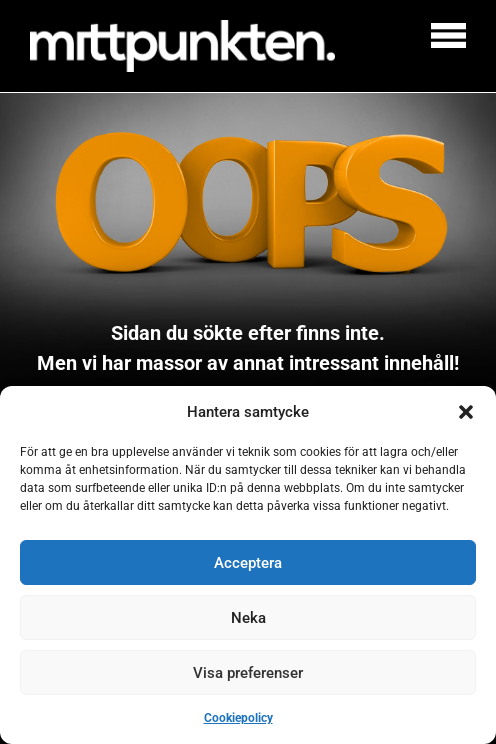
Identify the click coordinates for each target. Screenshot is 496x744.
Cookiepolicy (238, 718)
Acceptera (248, 563)
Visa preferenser (248, 673)
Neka (248, 618)
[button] (466, 412)
